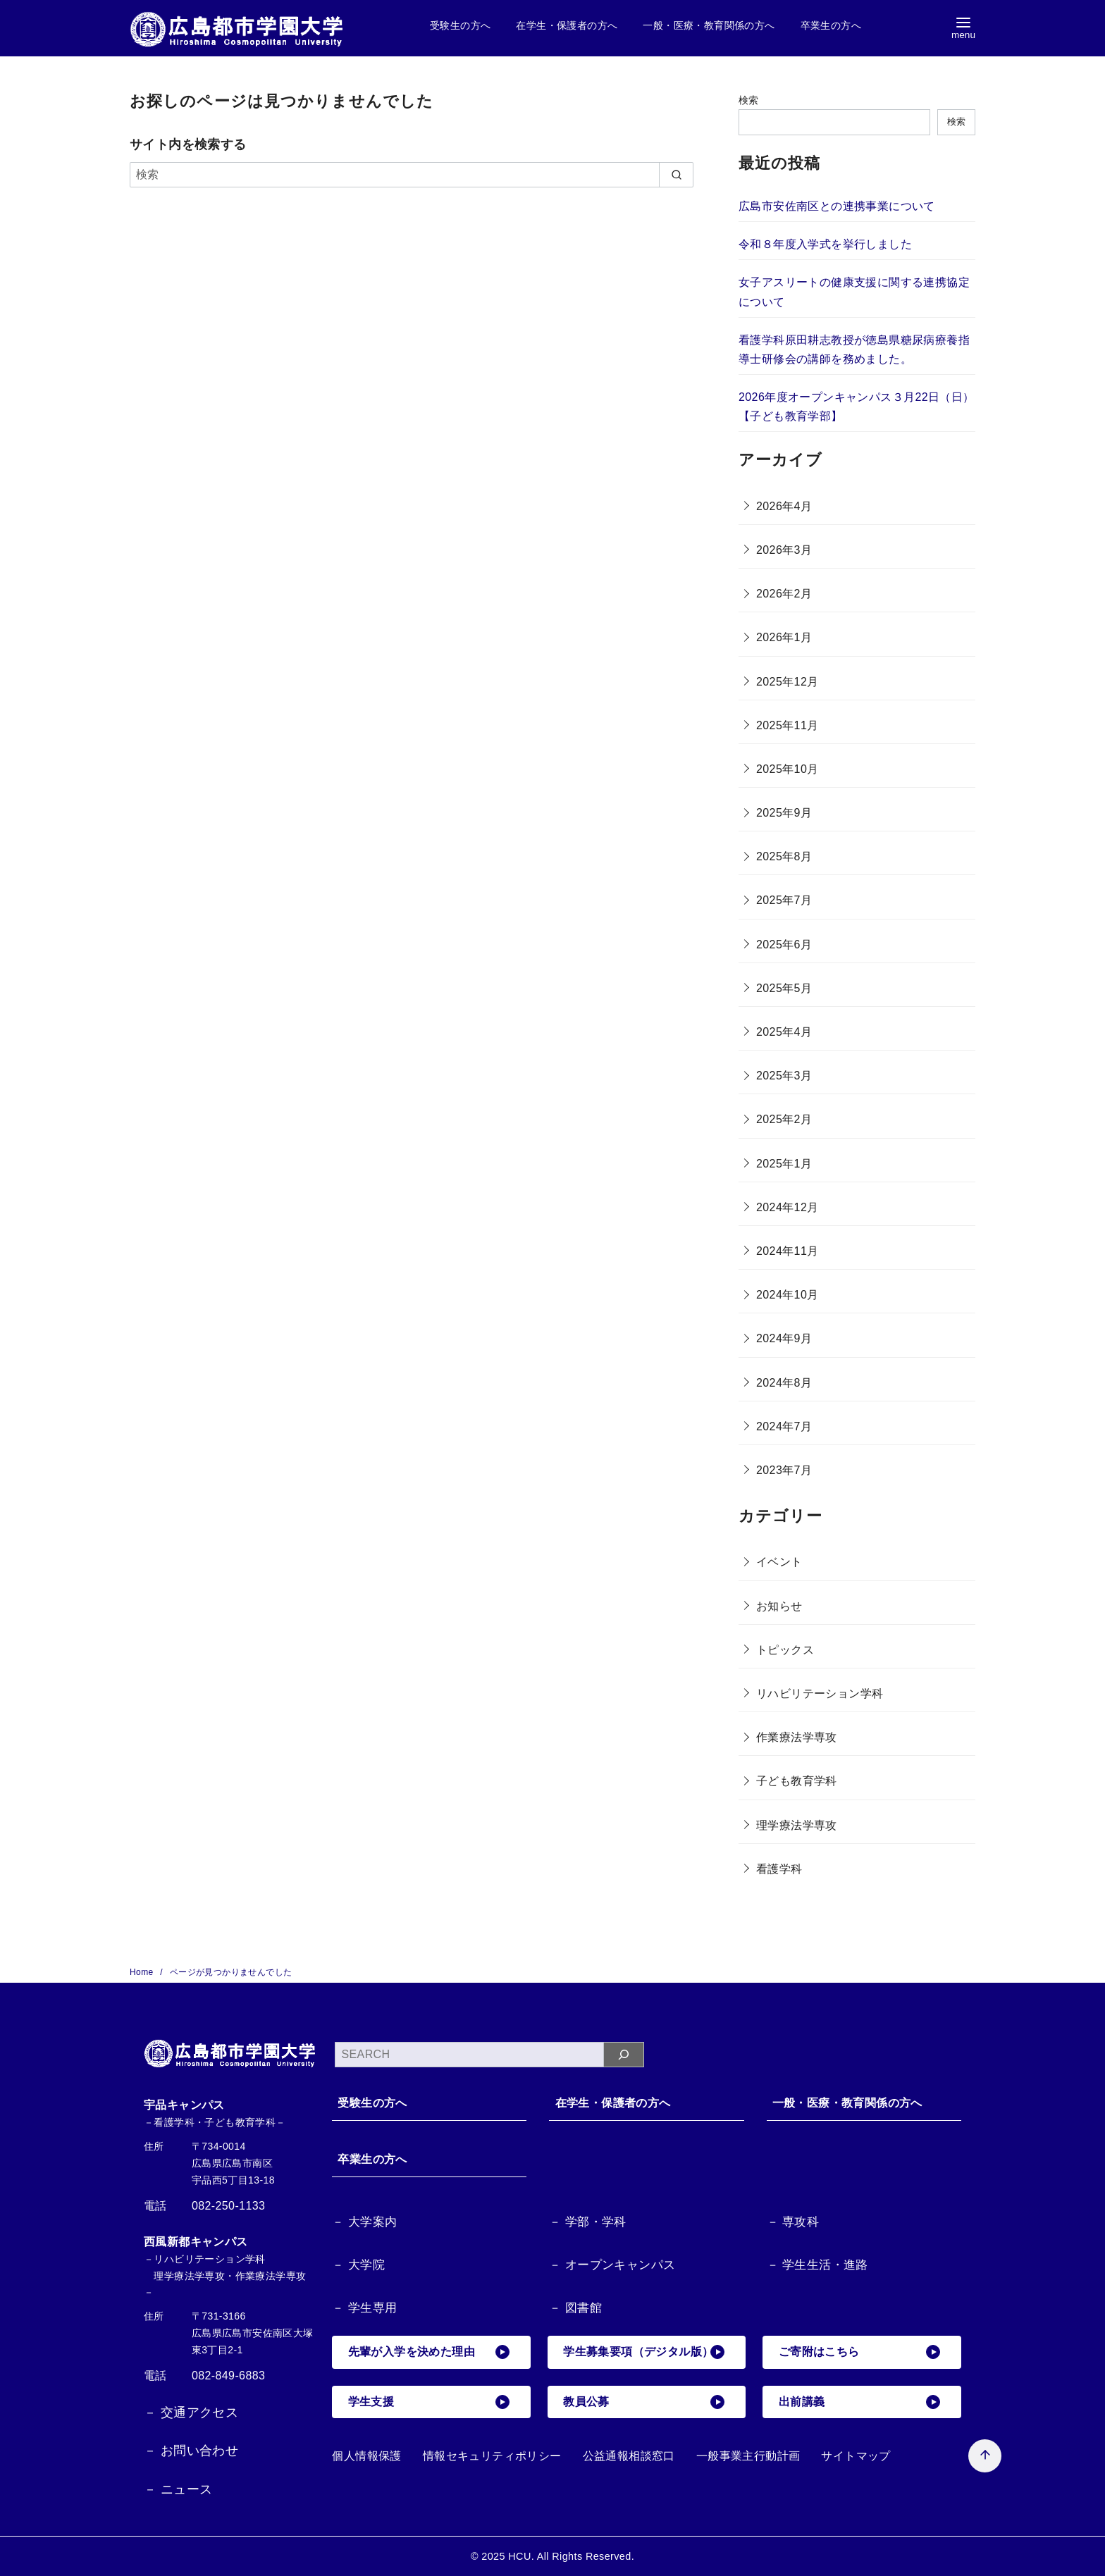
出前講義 (859, 2403)
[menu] (963, 28)
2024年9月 (784, 1338)
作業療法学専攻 (796, 1737)
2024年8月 (784, 1383)
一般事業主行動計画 (748, 2457)
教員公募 (644, 2403)
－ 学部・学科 (587, 2222)
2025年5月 (784, 988)
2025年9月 (784, 813)
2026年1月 (784, 637)
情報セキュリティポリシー (492, 2457)
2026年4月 (784, 506)
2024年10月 (787, 1295)
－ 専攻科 (793, 2222)
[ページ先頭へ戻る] (959, 2430)
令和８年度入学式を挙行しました (825, 244)
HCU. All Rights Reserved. (571, 2556)
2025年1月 (784, 1164)
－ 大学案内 (364, 2222)
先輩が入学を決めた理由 (429, 2353)
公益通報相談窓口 (629, 2457)
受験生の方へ (460, 25)
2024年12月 (787, 1207)
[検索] (411, 174)
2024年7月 (784, 1426)
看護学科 (779, 1869)
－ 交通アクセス (191, 2412)
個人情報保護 (366, 2457)
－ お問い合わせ (191, 2451)
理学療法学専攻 (796, 1825)
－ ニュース (178, 2489)
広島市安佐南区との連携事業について (837, 206)
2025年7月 (784, 900)
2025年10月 (787, 769)
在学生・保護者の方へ (566, 25)
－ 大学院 (358, 2265)
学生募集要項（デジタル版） (644, 2353)
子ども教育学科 (796, 1781)
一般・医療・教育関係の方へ (708, 25)
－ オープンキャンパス (612, 2265)
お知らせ (779, 1606)
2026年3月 (784, 550)
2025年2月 (784, 1119)
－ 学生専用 (364, 2308)
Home (143, 1972)
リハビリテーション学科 (819, 1693)
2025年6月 (784, 944)
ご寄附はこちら (859, 2353)
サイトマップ (855, 2457)
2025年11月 (787, 725)
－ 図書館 (575, 2308)
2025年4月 (784, 1032)
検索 (749, 100)
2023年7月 (784, 1470)
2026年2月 (784, 594)
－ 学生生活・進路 (817, 2265)
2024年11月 (787, 1251)
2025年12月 (787, 682)
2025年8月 (784, 856)
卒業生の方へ (831, 25)
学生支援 (429, 2403)
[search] (676, 174)
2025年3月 (784, 1076)
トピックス (785, 1650)
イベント (779, 1562)
